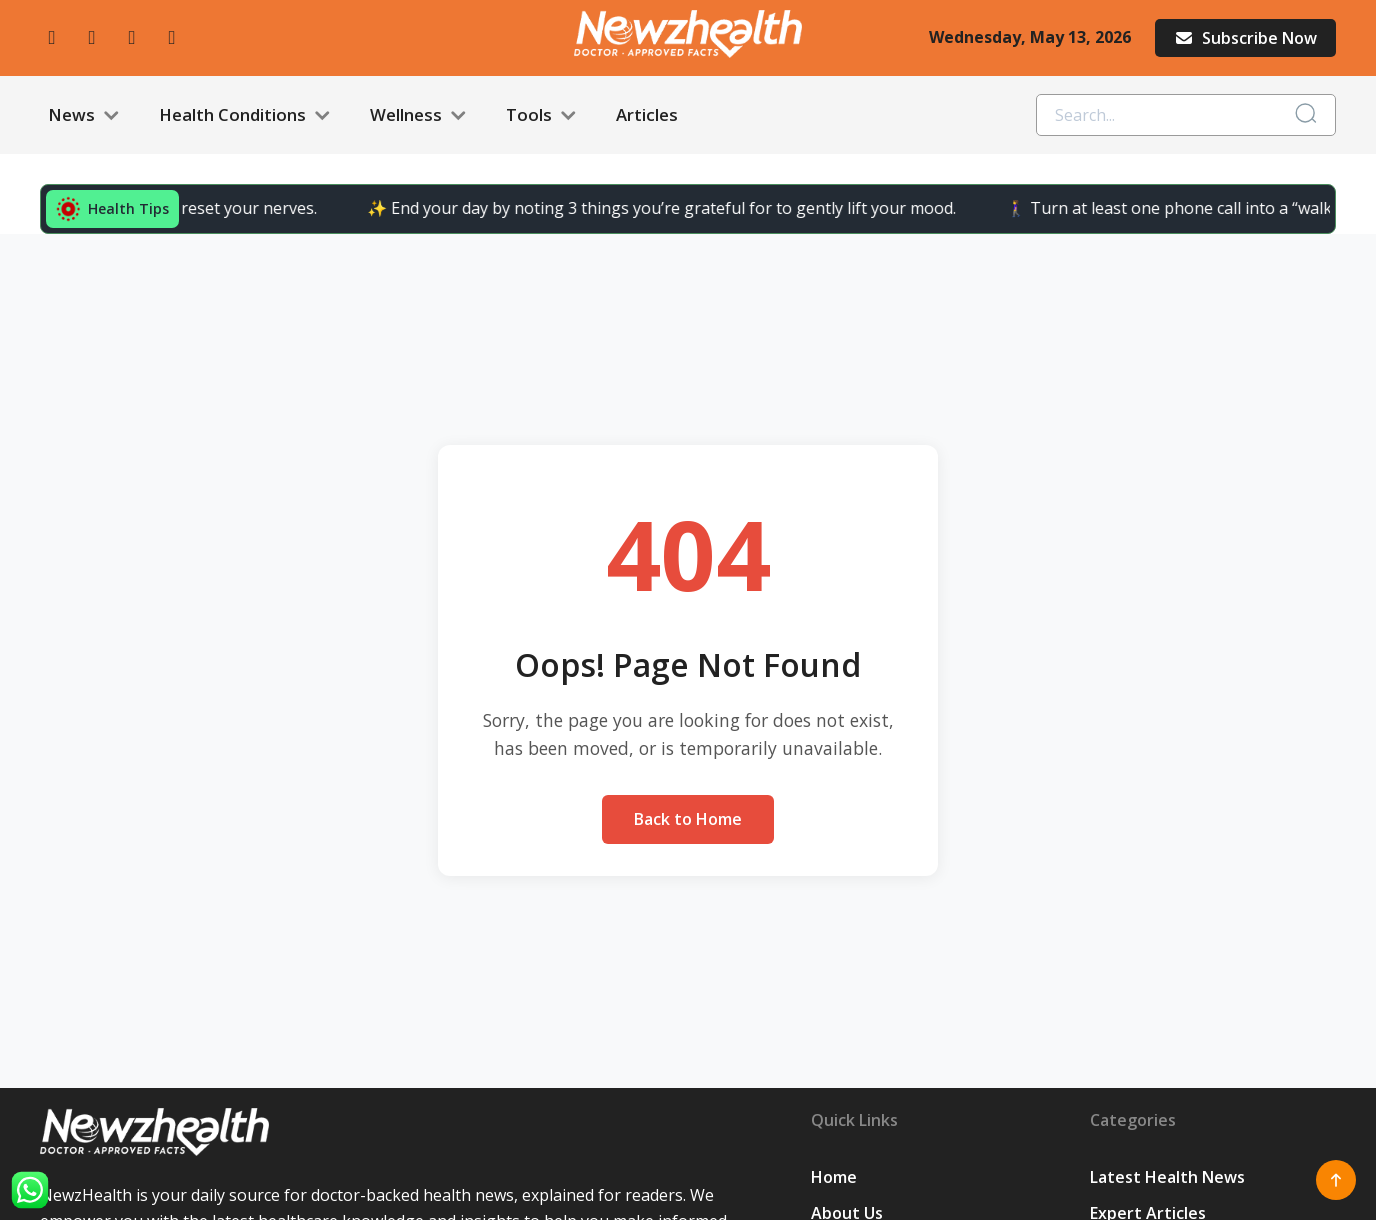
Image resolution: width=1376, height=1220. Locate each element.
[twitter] (132, 37)
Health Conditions (244, 115)
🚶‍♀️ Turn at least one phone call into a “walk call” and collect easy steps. (864, 208)
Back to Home (688, 819)
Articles (647, 114)
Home (834, 1177)
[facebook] (52, 37)
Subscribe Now (1245, 38)
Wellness (418, 115)
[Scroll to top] (1336, 1180)
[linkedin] (172, 37)
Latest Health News (1167, 1177)
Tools (541, 115)
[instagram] (92, 37)
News (83, 115)
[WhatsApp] (30, 1190)
